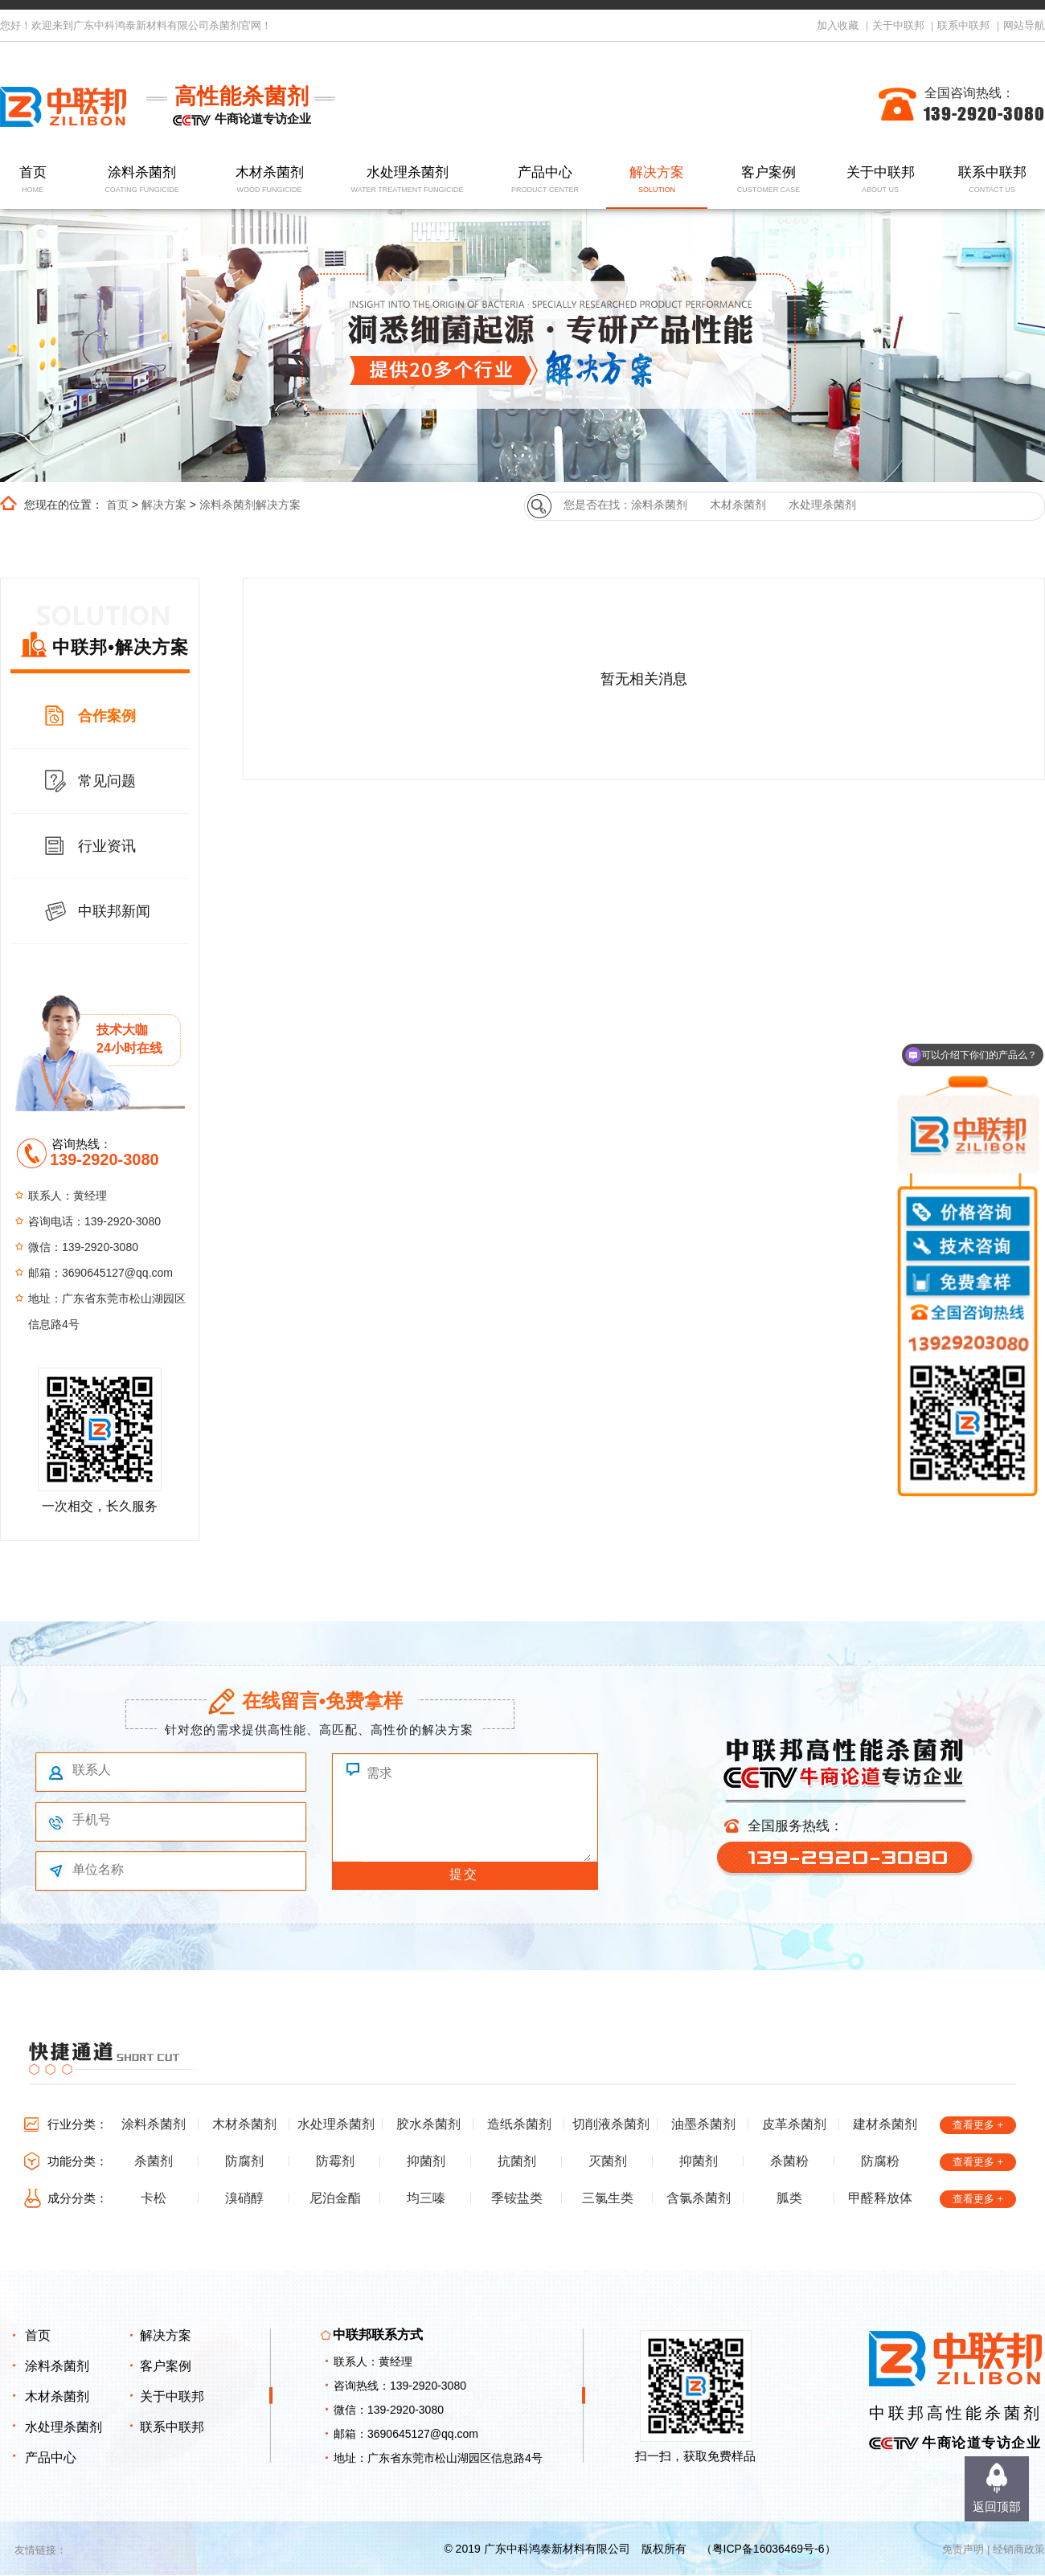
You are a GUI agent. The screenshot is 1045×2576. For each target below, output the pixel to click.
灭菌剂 (607, 2161)
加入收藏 (838, 25)
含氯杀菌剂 (698, 2198)
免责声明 (963, 2549)
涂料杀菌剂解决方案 (250, 504)
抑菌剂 (426, 2161)
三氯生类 (607, 2198)
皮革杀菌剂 (794, 2124)
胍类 (789, 2198)
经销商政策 (1019, 2549)
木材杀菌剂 (270, 180)
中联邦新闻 (114, 911)
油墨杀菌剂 (703, 2124)
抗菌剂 (517, 2161)
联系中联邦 (963, 25)
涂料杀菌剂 (142, 180)
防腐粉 (880, 2161)
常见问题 (107, 781)
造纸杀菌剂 (519, 2124)
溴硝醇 (244, 2198)
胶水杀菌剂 (428, 2124)
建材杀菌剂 (885, 2124)
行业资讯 (107, 846)
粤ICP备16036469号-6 (768, 2548)
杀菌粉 (789, 2161)
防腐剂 (244, 2161)
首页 (32, 180)
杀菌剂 (153, 2161)
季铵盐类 (517, 2198)
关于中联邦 (898, 25)
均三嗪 (426, 2198)
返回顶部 (997, 2506)
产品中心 (545, 180)
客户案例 (769, 180)
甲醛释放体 (880, 2198)
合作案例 (107, 716)
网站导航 (1024, 25)
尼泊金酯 (335, 2198)
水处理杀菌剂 (407, 180)
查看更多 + (978, 2125)
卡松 (153, 2198)
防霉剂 (335, 2161)
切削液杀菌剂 (611, 2124)
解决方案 (657, 180)
